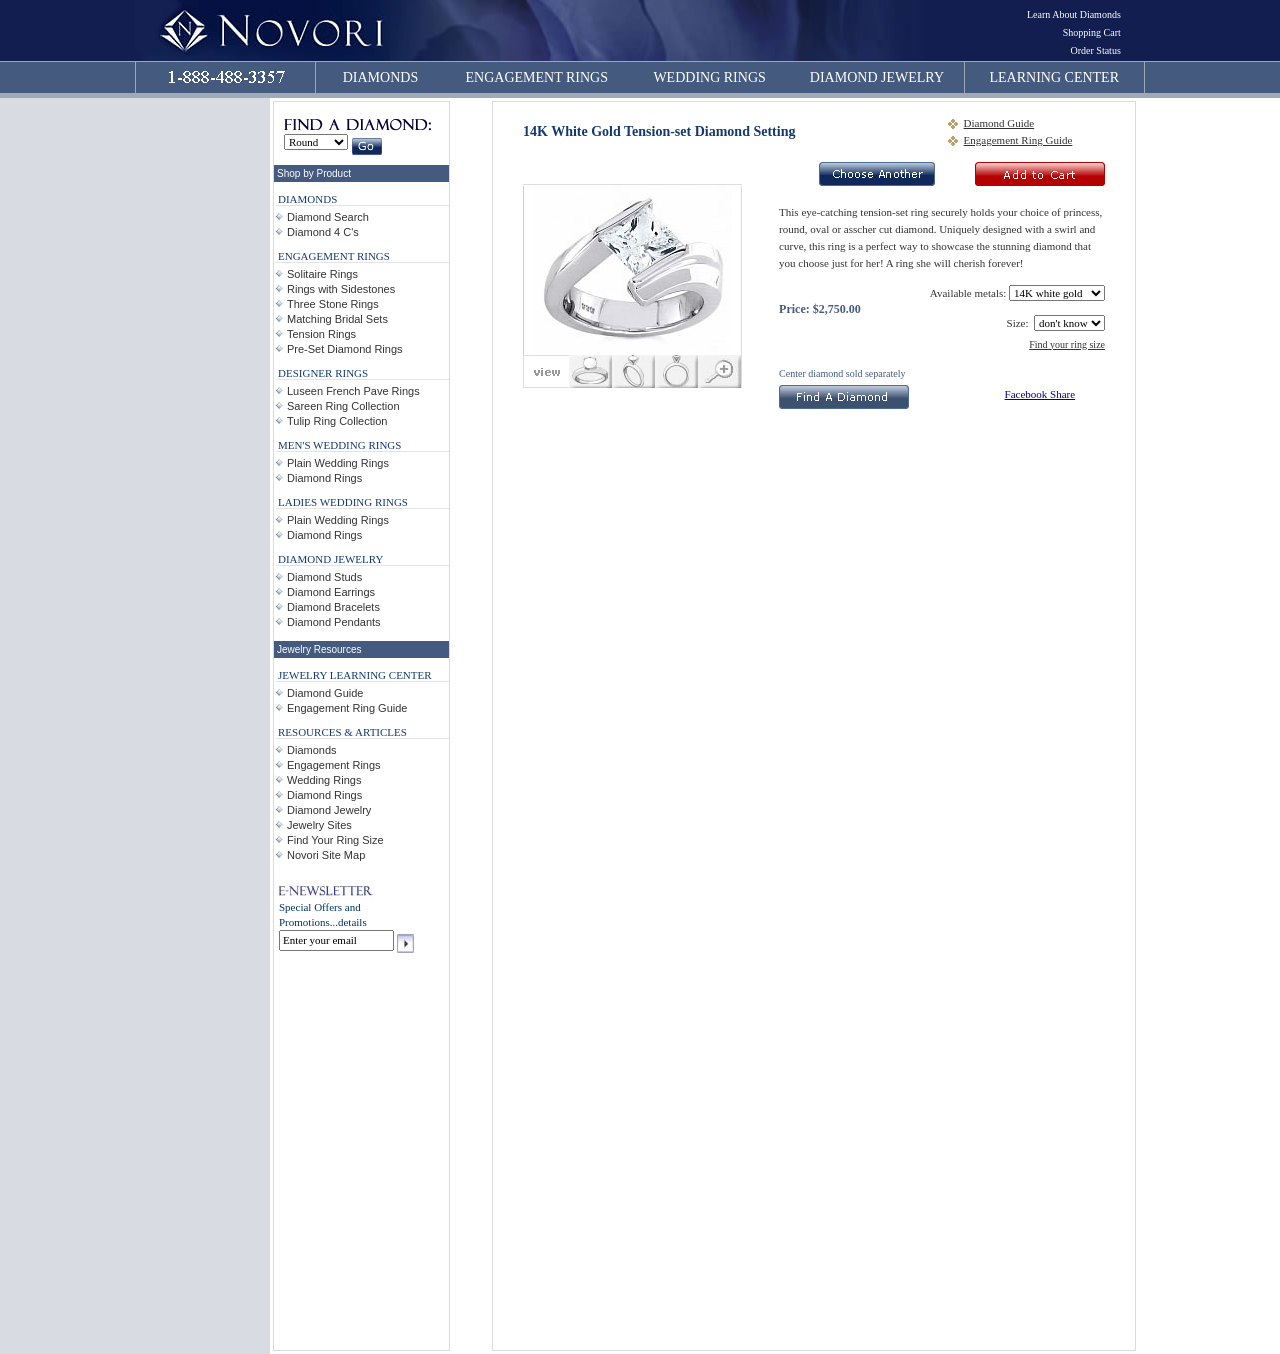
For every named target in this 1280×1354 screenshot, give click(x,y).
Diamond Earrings (331, 592)
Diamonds (312, 750)
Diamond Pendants (334, 622)
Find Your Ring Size (335, 840)
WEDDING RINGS (709, 77)
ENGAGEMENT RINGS (537, 77)
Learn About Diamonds (1074, 14)
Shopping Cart (1092, 32)
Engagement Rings (334, 765)
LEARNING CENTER (1055, 77)
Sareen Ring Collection (343, 406)
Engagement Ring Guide (347, 708)
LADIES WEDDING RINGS (343, 502)
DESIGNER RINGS (323, 373)
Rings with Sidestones (341, 289)
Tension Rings (321, 334)
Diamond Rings (324, 478)
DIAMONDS (380, 77)
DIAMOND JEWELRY (877, 77)
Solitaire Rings (322, 274)
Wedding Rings (324, 780)
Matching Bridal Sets (337, 319)
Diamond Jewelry (329, 810)
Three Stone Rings (333, 304)
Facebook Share (1040, 394)
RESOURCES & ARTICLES (342, 732)
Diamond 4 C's (323, 232)
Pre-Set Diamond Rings (345, 349)
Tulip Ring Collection (337, 421)
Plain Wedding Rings (338, 463)
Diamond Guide (325, 693)
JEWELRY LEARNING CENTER (355, 675)
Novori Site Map (326, 855)
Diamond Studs (324, 577)
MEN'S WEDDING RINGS (339, 445)
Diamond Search (328, 217)
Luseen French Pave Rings (353, 391)
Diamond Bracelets (333, 607)
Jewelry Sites (319, 825)
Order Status (1096, 50)
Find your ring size (1067, 344)
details (352, 922)
